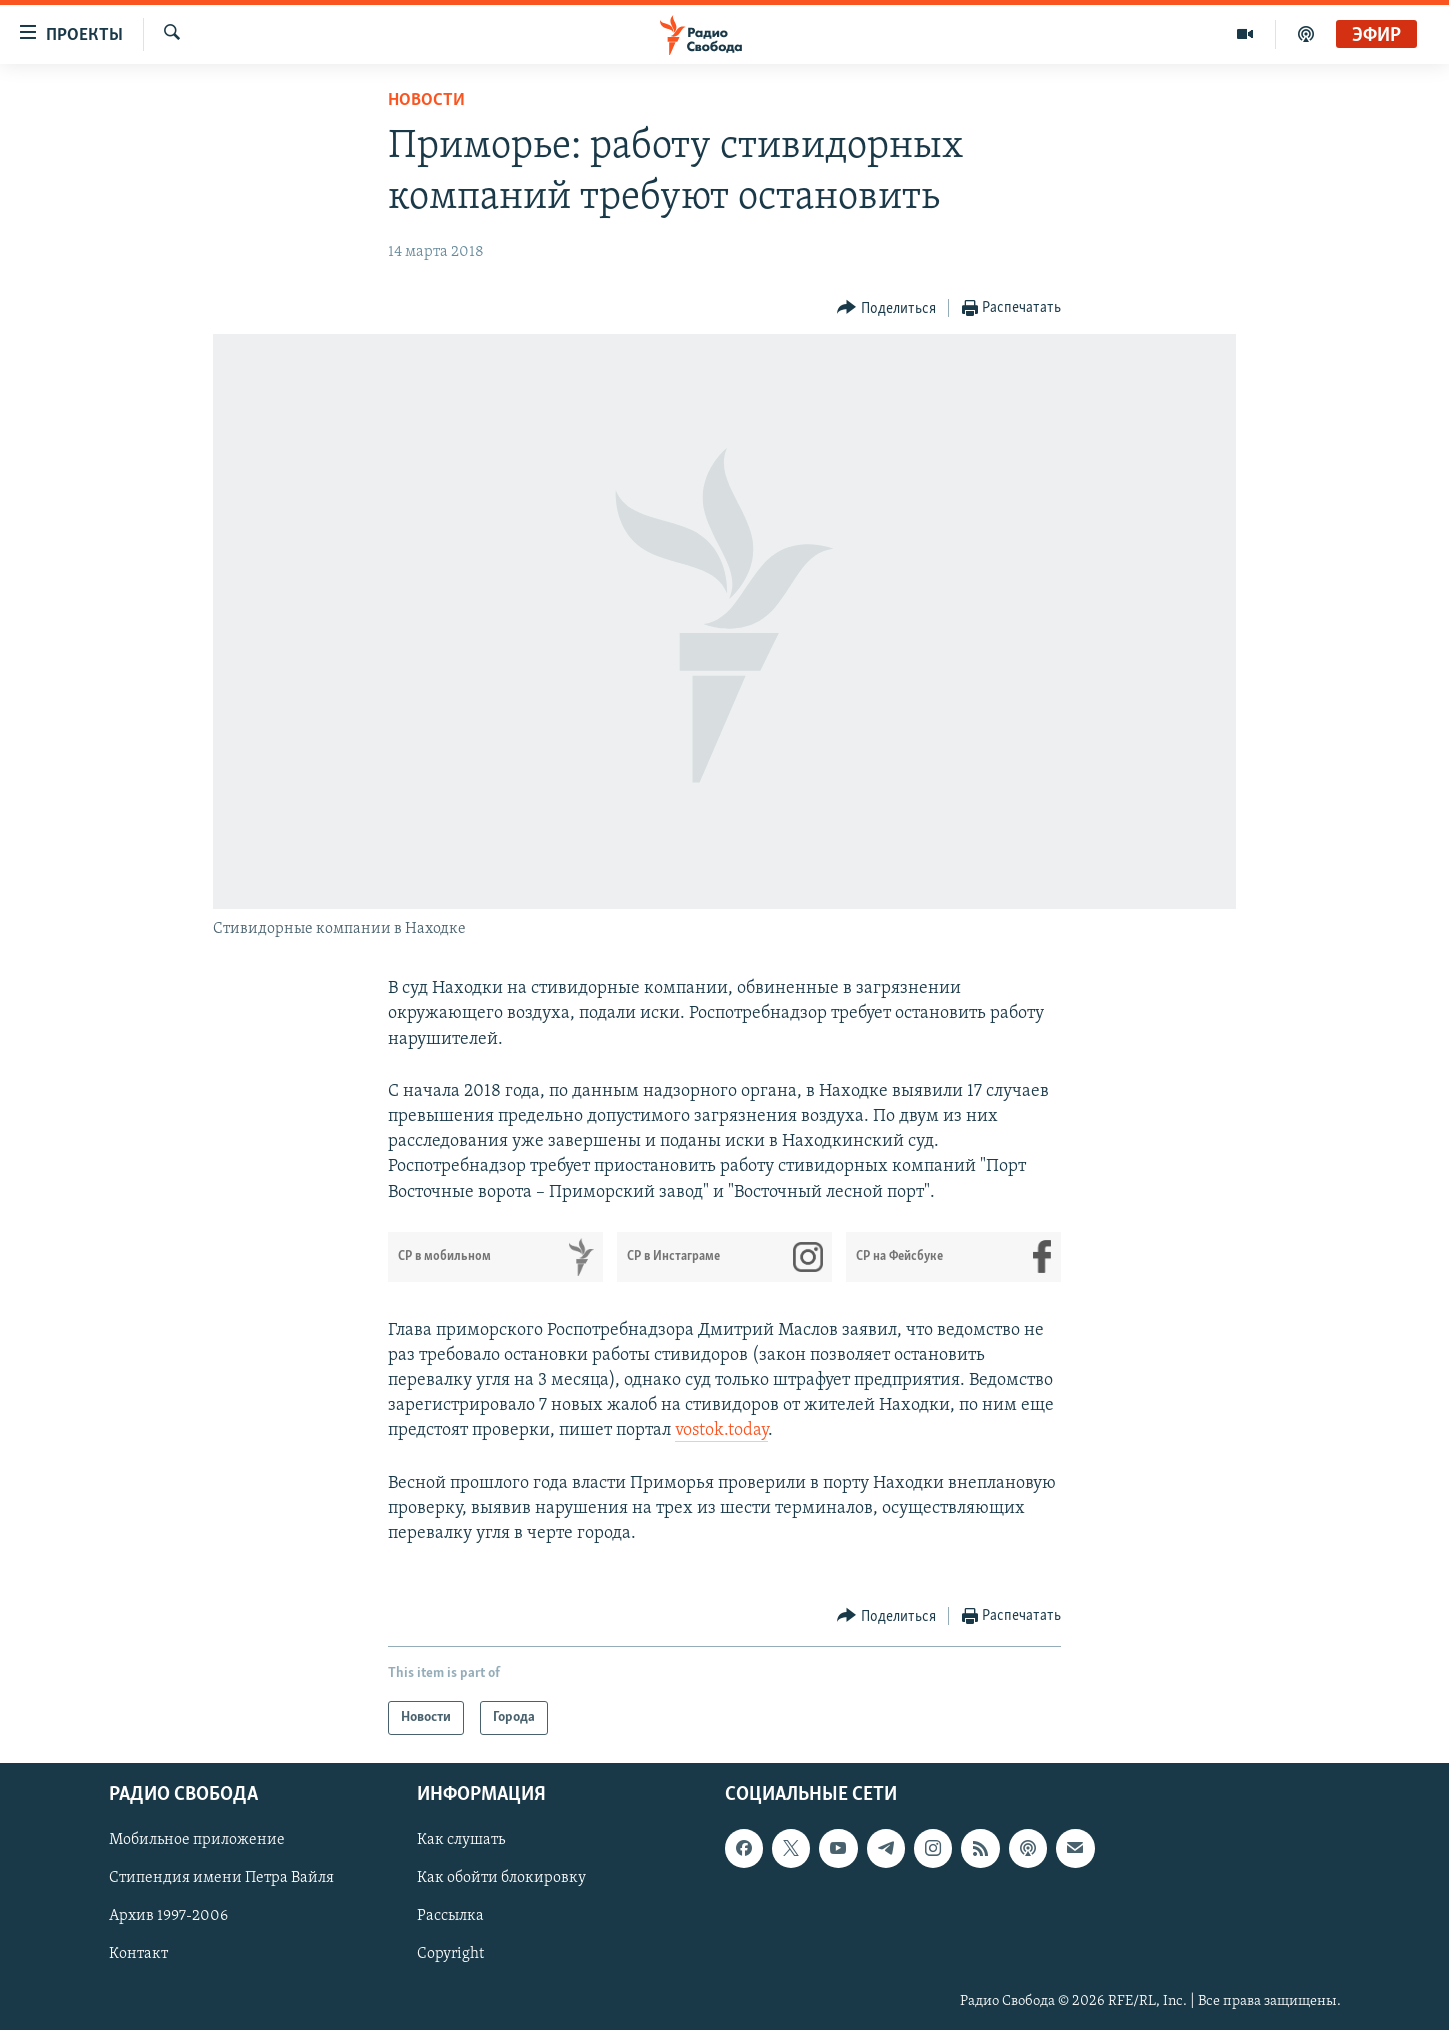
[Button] (886, 308)
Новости (426, 100)
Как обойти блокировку (501, 1879)
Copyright (450, 1955)
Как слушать (461, 1841)
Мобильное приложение (197, 1841)
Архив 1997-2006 (168, 1917)
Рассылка (450, 1917)
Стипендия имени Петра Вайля (221, 1879)
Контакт (138, 1955)
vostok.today (721, 1430)
